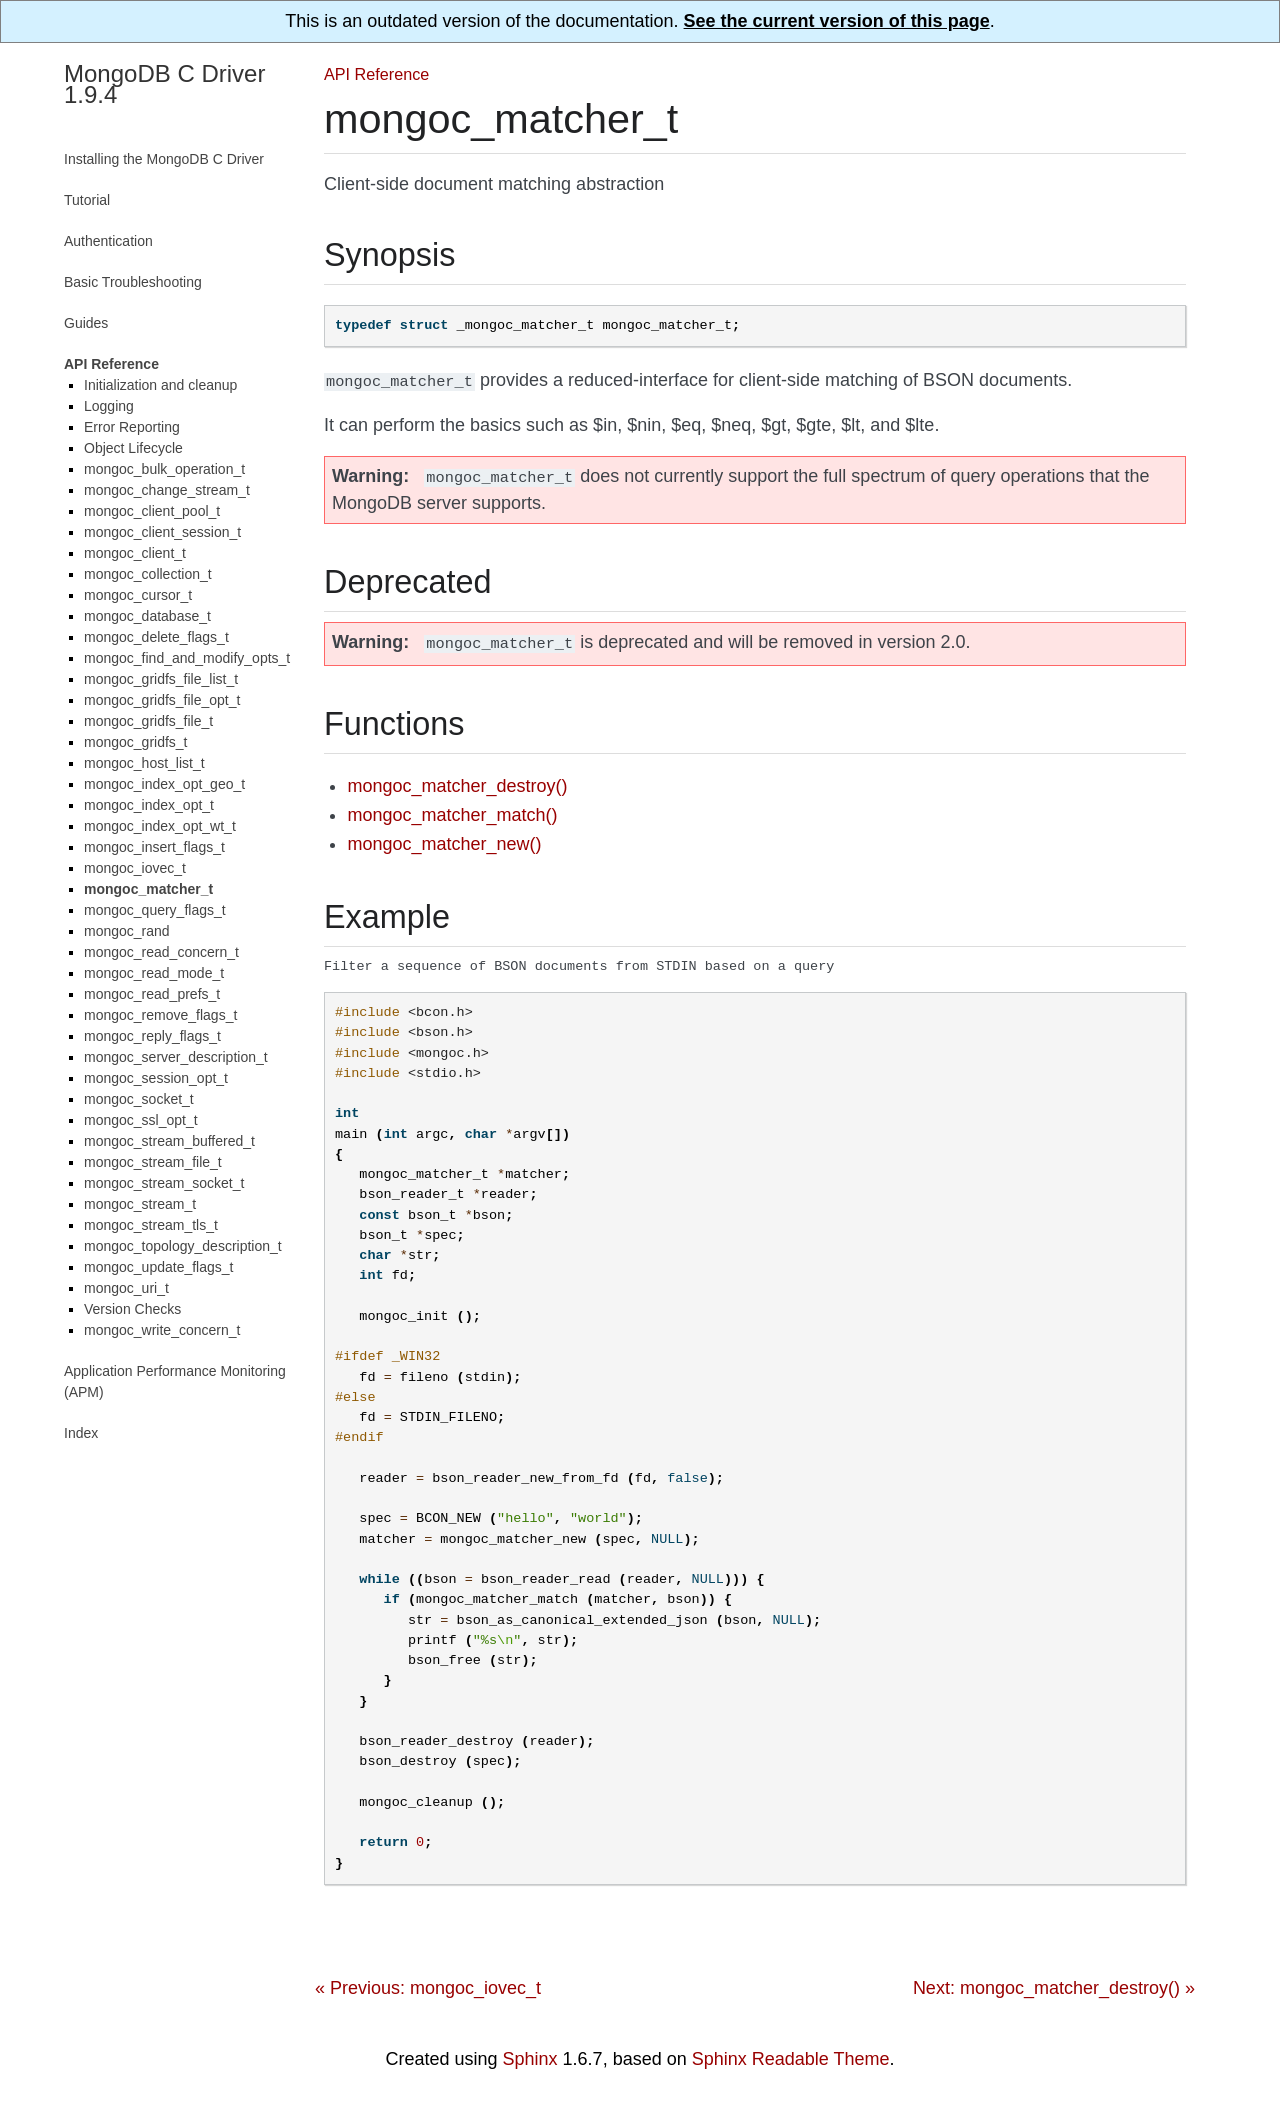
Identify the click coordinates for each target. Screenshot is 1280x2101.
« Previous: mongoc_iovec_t (428, 1983)
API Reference (376, 74)
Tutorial (87, 200)
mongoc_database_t (147, 616)
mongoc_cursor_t (138, 595)
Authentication (108, 241)
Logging (109, 406)
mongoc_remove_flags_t (160, 1015)
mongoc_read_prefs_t (152, 994)
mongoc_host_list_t (144, 763)
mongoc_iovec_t (135, 868)
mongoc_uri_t (126, 1288)
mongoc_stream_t (140, 1204)
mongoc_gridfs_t (136, 742)
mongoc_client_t (135, 553)
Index (81, 1433)
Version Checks (132, 1309)
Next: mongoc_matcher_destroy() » (1054, 1983)
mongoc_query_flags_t (155, 910)
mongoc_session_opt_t (156, 1078)
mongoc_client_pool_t (152, 511)
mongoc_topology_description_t (183, 1246)
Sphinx (530, 2054)
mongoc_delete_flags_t (156, 637)
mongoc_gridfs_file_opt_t (162, 700)
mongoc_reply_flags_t (152, 1036)
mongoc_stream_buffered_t (169, 1141)
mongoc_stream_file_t (153, 1162)
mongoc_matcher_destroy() (457, 780)
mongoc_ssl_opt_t (141, 1120)
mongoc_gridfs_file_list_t (161, 679)
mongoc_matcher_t (148, 889)
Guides (86, 323)
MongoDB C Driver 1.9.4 (164, 84)
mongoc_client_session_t (162, 532)
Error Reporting (132, 427)
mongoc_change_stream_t (167, 490)
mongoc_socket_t (139, 1099)
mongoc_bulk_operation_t (164, 469)
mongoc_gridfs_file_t (148, 721)
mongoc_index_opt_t (149, 805)
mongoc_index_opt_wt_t (160, 826)
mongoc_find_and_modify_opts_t (187, 658)
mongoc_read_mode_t (154, 973)
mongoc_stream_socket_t (164, 1183)
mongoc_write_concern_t (162, 1330)
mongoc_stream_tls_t (151, 1225)
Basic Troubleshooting (133, 282)
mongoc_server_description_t (176, 1057)
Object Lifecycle (133, 448)
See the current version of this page (837, 21)
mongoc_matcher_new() (444, 838)
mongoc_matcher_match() (452, 809)
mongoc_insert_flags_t (154, 847)
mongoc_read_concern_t (161, 952)
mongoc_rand (127, 931)
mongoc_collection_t (148, 574)
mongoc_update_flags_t (158, 1267)
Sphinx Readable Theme (791, 2054)
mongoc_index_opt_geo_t (164, 784)
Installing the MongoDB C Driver (164, 159)
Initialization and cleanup (160, 385)
